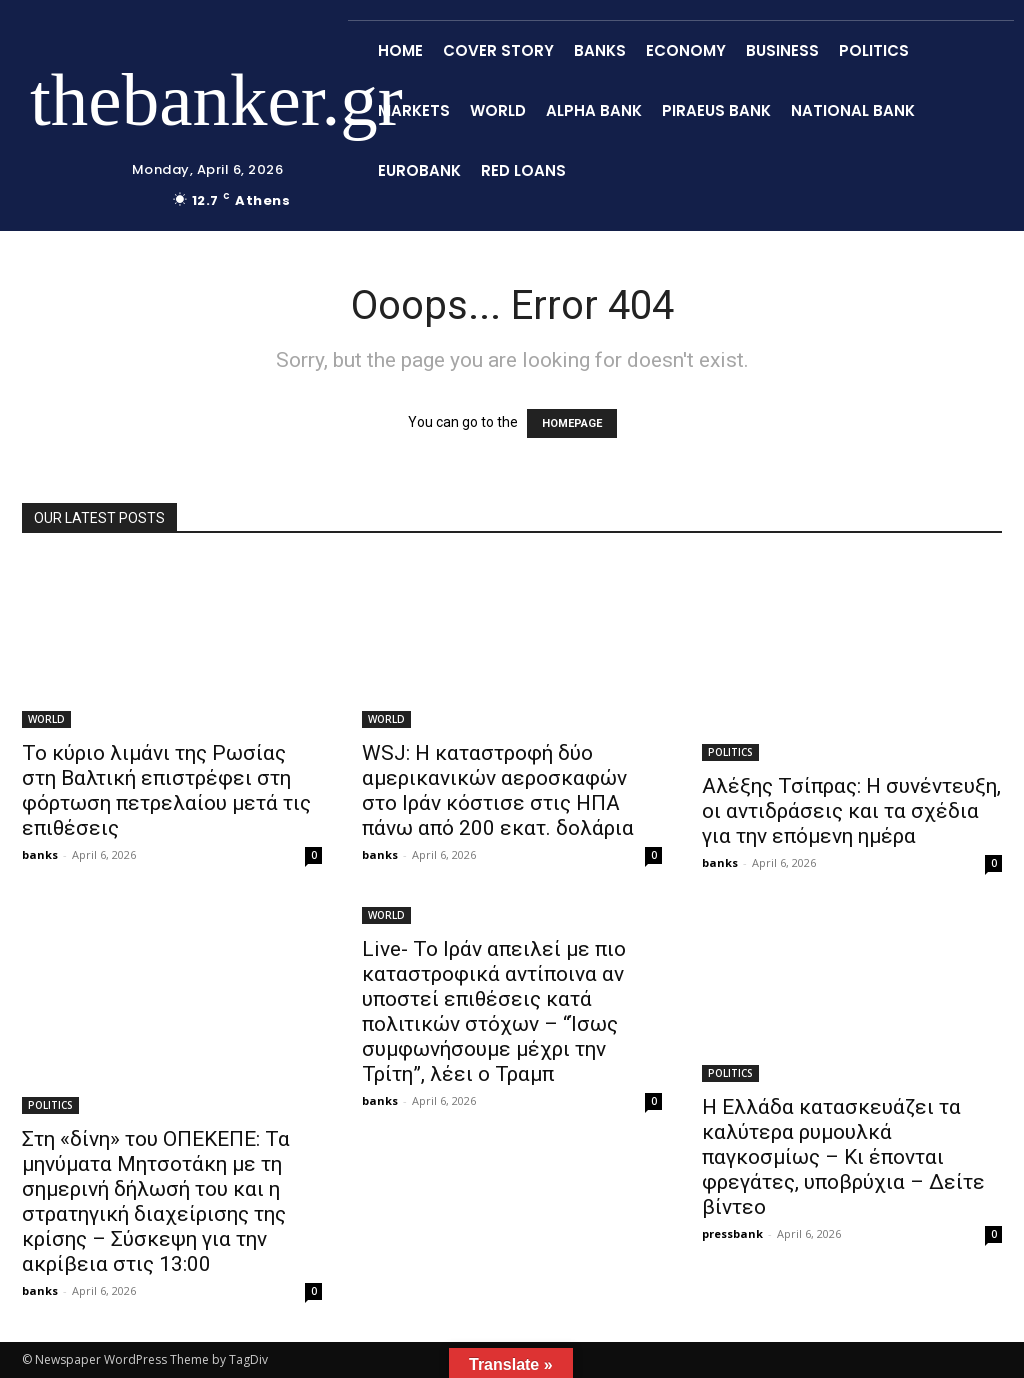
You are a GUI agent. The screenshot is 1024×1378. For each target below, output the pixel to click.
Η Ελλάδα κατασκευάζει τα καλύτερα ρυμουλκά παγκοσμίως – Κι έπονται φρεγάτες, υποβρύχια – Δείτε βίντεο (843, 1157)
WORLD (46, 719)
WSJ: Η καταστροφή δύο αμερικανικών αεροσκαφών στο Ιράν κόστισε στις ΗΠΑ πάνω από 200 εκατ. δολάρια (498, 790)
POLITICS (730, 752)
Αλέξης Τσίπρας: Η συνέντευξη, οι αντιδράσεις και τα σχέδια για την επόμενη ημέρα (851, 811)
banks (40, 854)
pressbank (732, 1233)
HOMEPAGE (572, 423)
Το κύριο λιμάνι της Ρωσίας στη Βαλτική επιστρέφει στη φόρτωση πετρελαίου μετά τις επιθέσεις (166, 790)
